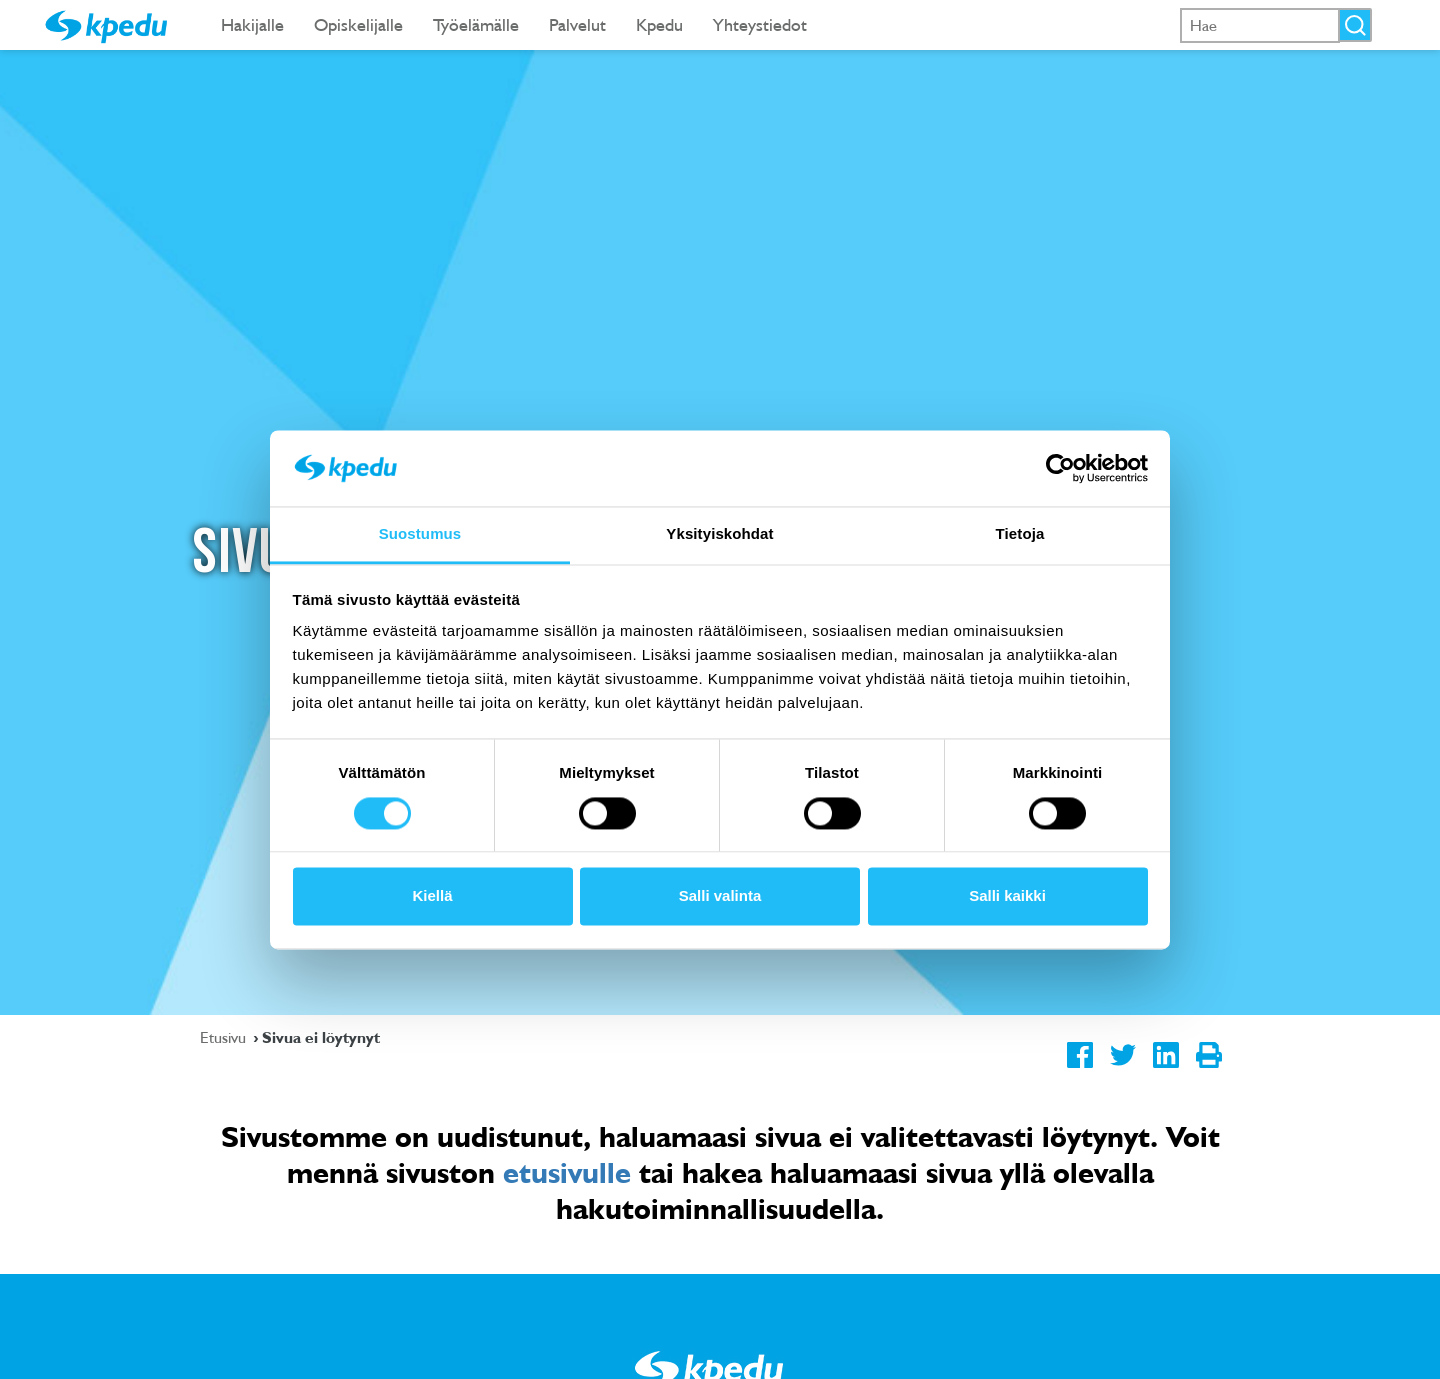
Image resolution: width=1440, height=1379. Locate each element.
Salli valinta (720, 896)
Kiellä (432, 896)
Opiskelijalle (358, 24)
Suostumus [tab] (420, 534)
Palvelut (577, 24)
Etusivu (225, 1037)
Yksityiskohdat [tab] (719, 534)
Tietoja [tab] (1020, 534)
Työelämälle (476, 24)
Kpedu (659, 24)
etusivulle (567, 1172)
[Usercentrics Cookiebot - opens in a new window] (1060, 468)
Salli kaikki (1007, 896)
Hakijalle (252, 24)
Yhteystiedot (760, 24)
